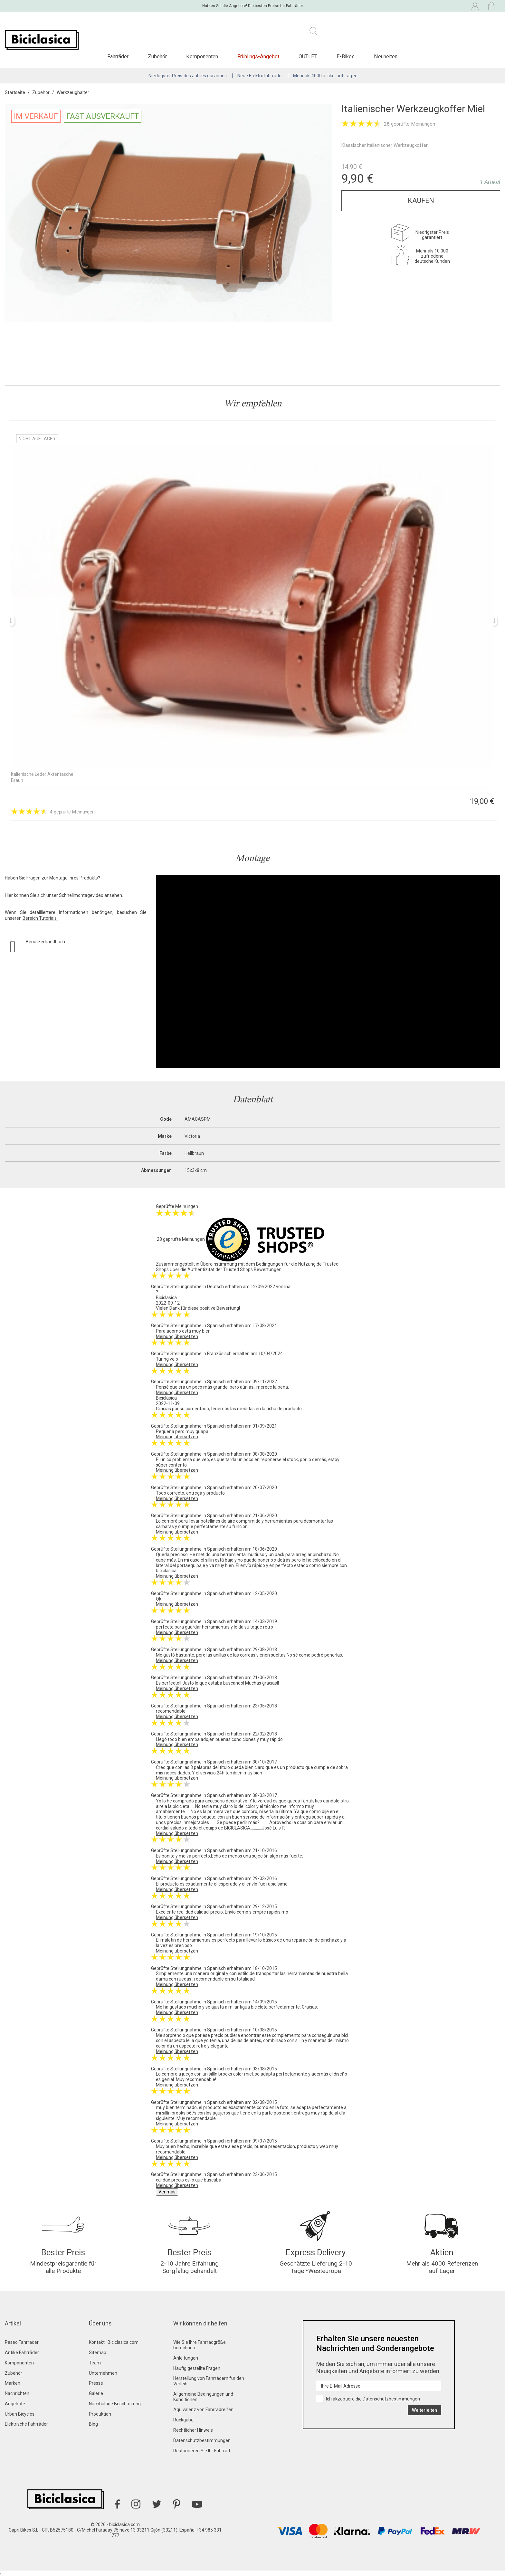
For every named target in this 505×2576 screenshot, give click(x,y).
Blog (93, 2424)
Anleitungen (185, 2358)
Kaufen (421, 200)
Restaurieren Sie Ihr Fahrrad (201, 2450)
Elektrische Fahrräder (26, 2424)
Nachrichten (17, 2393)
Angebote (15, 2403)
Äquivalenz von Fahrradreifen (203, 2409)
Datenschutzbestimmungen (202, 2440)
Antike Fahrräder (22, 2352)
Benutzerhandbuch (45, 941)
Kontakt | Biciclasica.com (113, 2342)
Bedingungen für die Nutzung (286, 1264)
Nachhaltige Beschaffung (115, 2403)
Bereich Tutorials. (40, 918)
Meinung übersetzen (177, 1336)
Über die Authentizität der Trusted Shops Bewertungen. (226, 1269)
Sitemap (97, 2352)
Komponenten (19, 2362)
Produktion (100, 2414)
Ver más (167, 2191)
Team (95, 2362)
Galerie (96, 2393)
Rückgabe (183, 2419)
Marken (12, 2383)
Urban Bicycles (19, 2414)
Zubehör (13, 2373)
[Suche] (252, 35)
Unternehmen (103, 2373)
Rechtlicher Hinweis (193, 2430)
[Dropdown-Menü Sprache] (418, 5)
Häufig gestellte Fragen (196, 2368)
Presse (96, 2383)
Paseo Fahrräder (22, 2342)
